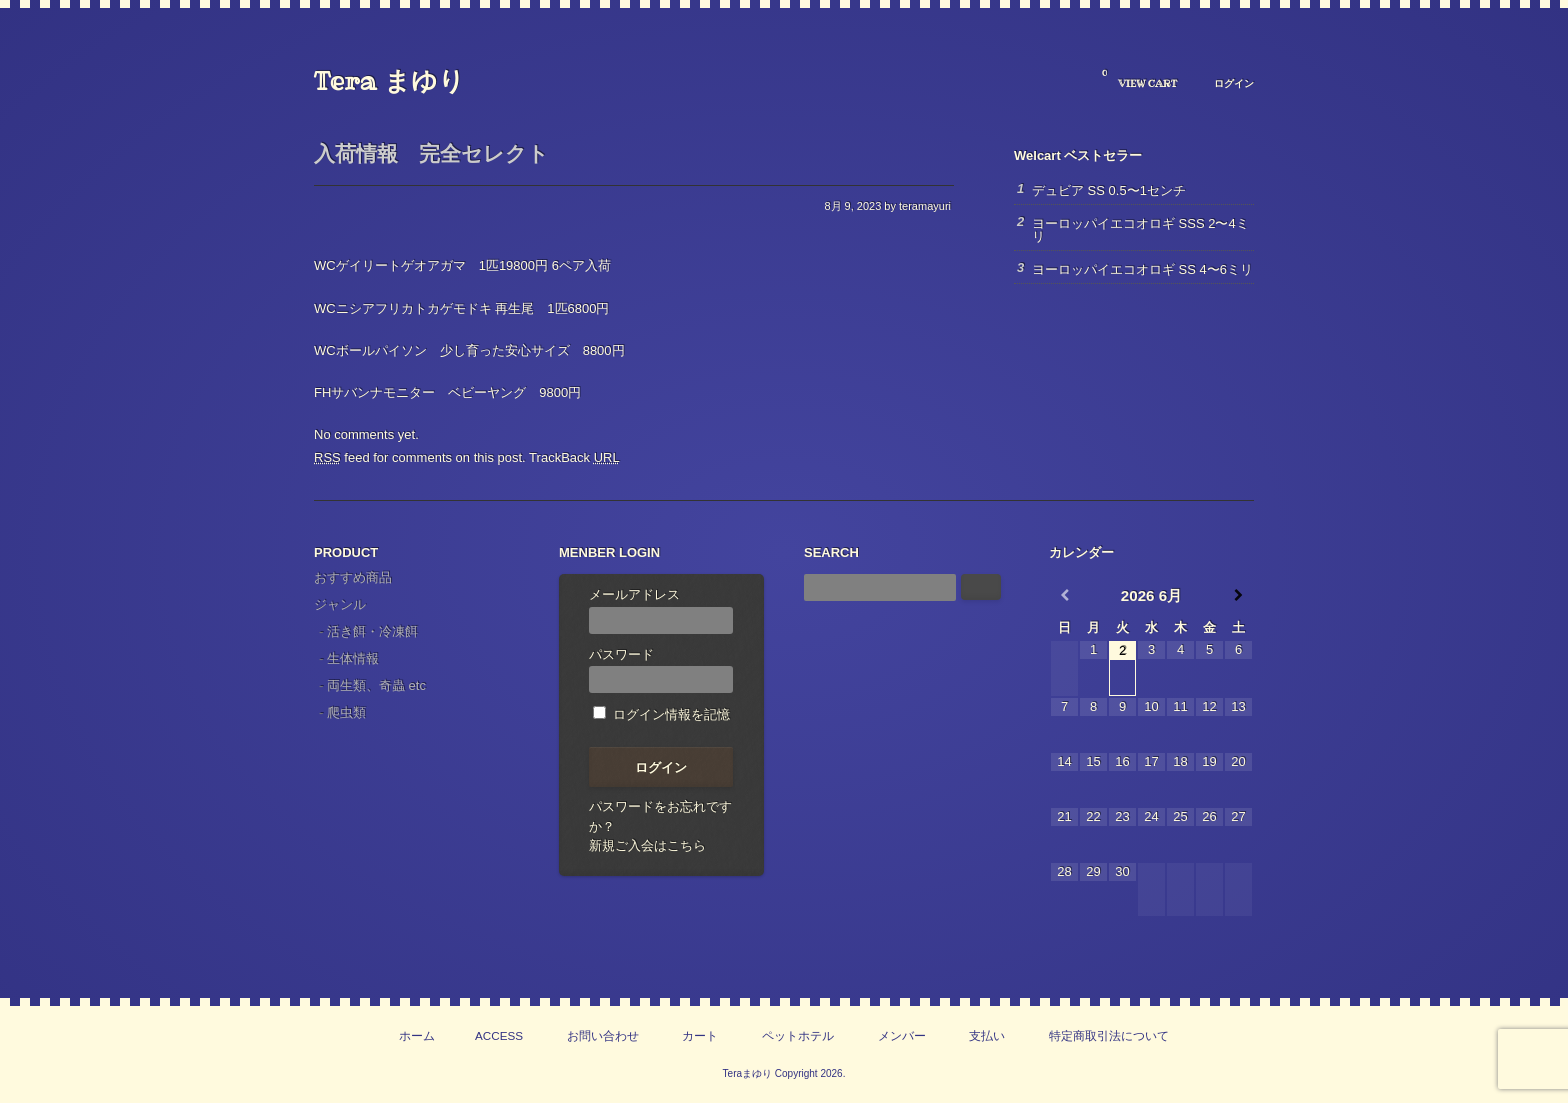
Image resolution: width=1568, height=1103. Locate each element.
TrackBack (574, 457)
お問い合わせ (603, 1035)
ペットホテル (798, 1035)
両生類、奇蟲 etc (376, 685)
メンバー (902, 1035)
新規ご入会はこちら (647, 845)
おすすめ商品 (353, 577)
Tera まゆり (389, 80)
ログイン (1234, 83)
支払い (987, 1035)
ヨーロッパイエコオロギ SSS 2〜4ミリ (1140, 230)
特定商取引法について (1109, 1035)
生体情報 (353, 658)
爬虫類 (346, 712)
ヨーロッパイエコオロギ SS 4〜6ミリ (1142, 269)
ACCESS (499, 1035)
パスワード (661, 670)
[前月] (1064, 595)
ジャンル (340, 604)
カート (700, 1035)
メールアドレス (661, 610)
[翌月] (1238, 595)
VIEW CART (1139, 79)
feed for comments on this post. (420, 457)
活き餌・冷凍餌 (372, 631)
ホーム (417, 1035)
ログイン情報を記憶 (661, 714)
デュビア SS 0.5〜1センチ (1109, 190)
